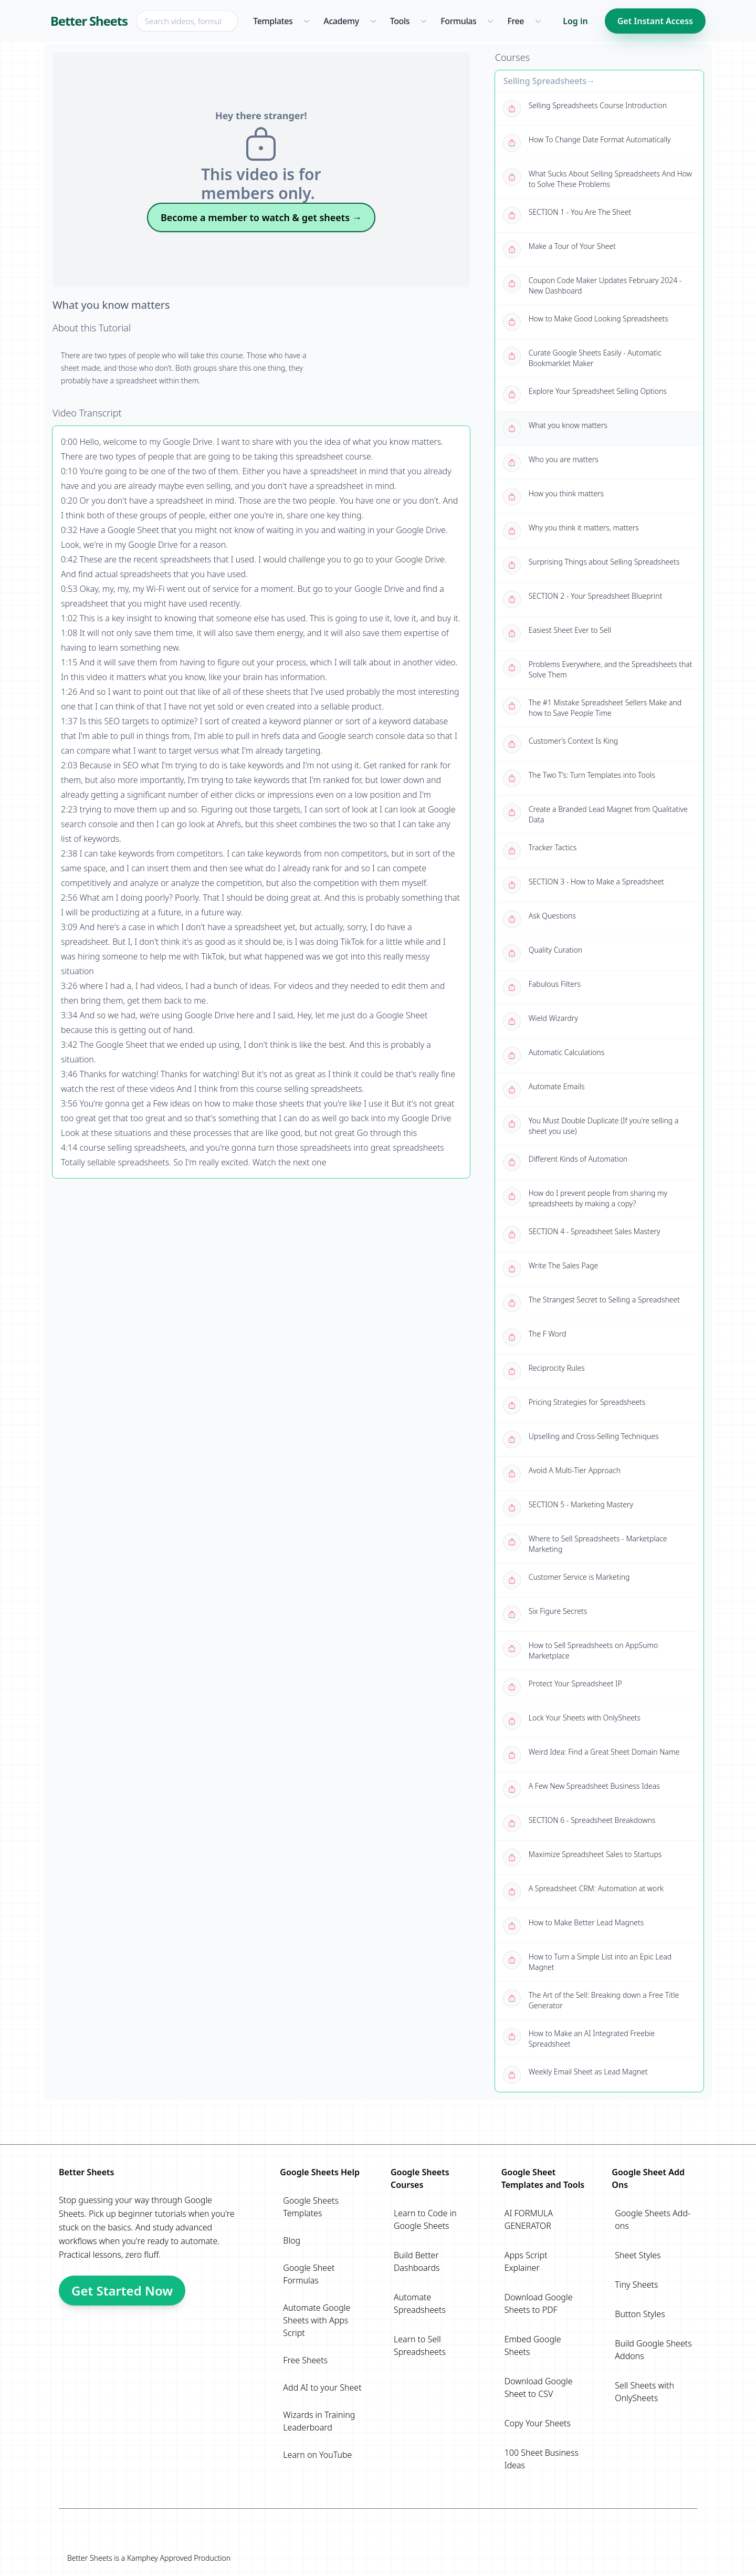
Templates (272, 21)
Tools (400, 21)
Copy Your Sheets (538, 2423)
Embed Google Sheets (533, 2345)
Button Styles (640, 2314)
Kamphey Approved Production (178, 2558)
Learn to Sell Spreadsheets (420, 2345)
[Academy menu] (373, 21)
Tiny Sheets (636, 2284)
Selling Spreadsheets (545, 81)
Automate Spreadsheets (420, 2303)
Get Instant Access (655, 21)
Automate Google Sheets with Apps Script (316, 2320)
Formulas (458, 21)
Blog (291, 2240)
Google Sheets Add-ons (652, 2219)
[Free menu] (537, 21)
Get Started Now (122, 2290)
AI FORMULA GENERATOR (529, 2219)
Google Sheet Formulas (308, 2274)
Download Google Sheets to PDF (539, 2303)
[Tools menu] (423, 21)
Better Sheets (89, 21)
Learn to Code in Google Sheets (425, 2219)
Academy (341, 21)
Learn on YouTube (317, 2454)
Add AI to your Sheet (322, 2387)
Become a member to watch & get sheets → (261, 217)
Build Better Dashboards (417, 2261)
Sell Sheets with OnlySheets (644, 2392)
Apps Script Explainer (526, 2261)
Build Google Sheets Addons (653, 2350)
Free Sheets (305, 2360)
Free (515, 21)
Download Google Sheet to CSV (539, 2387)
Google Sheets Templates (311, 2207)
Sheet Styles (637, 2255)
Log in (575, 21)
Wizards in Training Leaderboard (319, 2421)
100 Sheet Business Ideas (542, 2459)
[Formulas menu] (490, 21)
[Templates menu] (306, 21)
